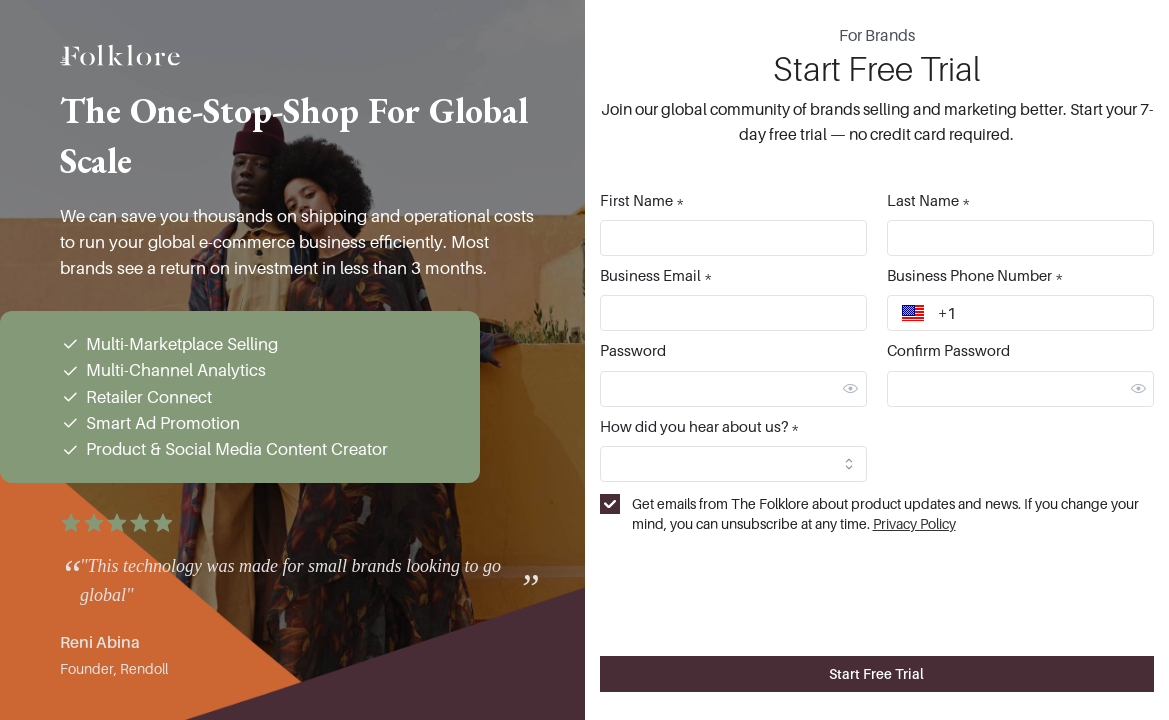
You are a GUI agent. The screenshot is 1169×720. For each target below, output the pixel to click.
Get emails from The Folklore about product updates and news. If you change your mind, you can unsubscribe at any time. (885, 513)
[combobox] (733, 464)
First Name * (642, 200)
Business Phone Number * (975, 275)
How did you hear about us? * (699, 426)
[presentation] (877, 581)
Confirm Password (948, 350)
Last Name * (928, 200)
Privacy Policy (914, 523)
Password (633, 350)
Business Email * (656, 275)
